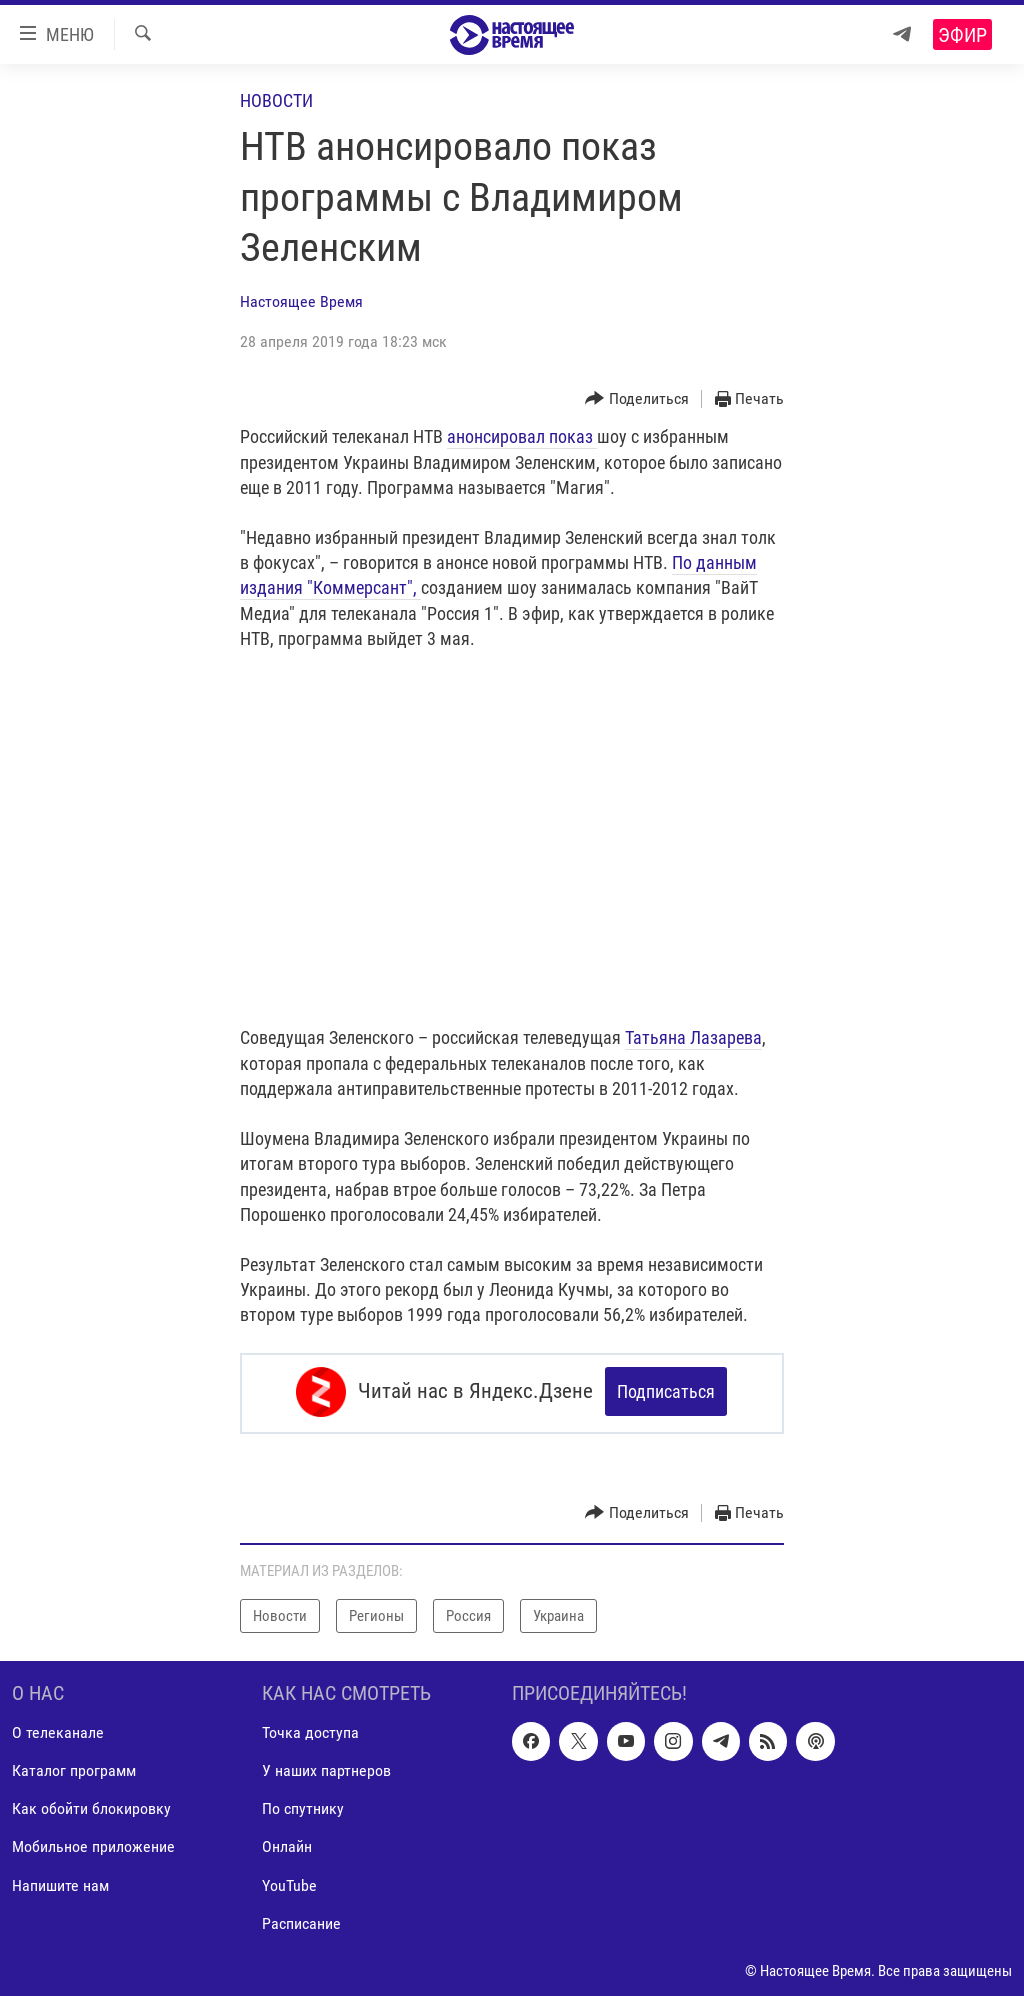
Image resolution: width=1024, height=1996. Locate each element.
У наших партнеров (326, 1767)
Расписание (301, 1920)
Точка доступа (310, 1729)
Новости (276, 100)
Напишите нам (60, 1881)
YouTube (289, 1881)
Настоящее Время (301, 301)
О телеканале (58, 1729)
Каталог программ (74, 1767)
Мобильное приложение (93, 1843)
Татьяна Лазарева (693, 1037)
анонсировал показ (522, 436)
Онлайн (287, 1843)
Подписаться (666, 1391)
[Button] (637, 399)
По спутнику (303, 1805)
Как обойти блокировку (91, 1805)
